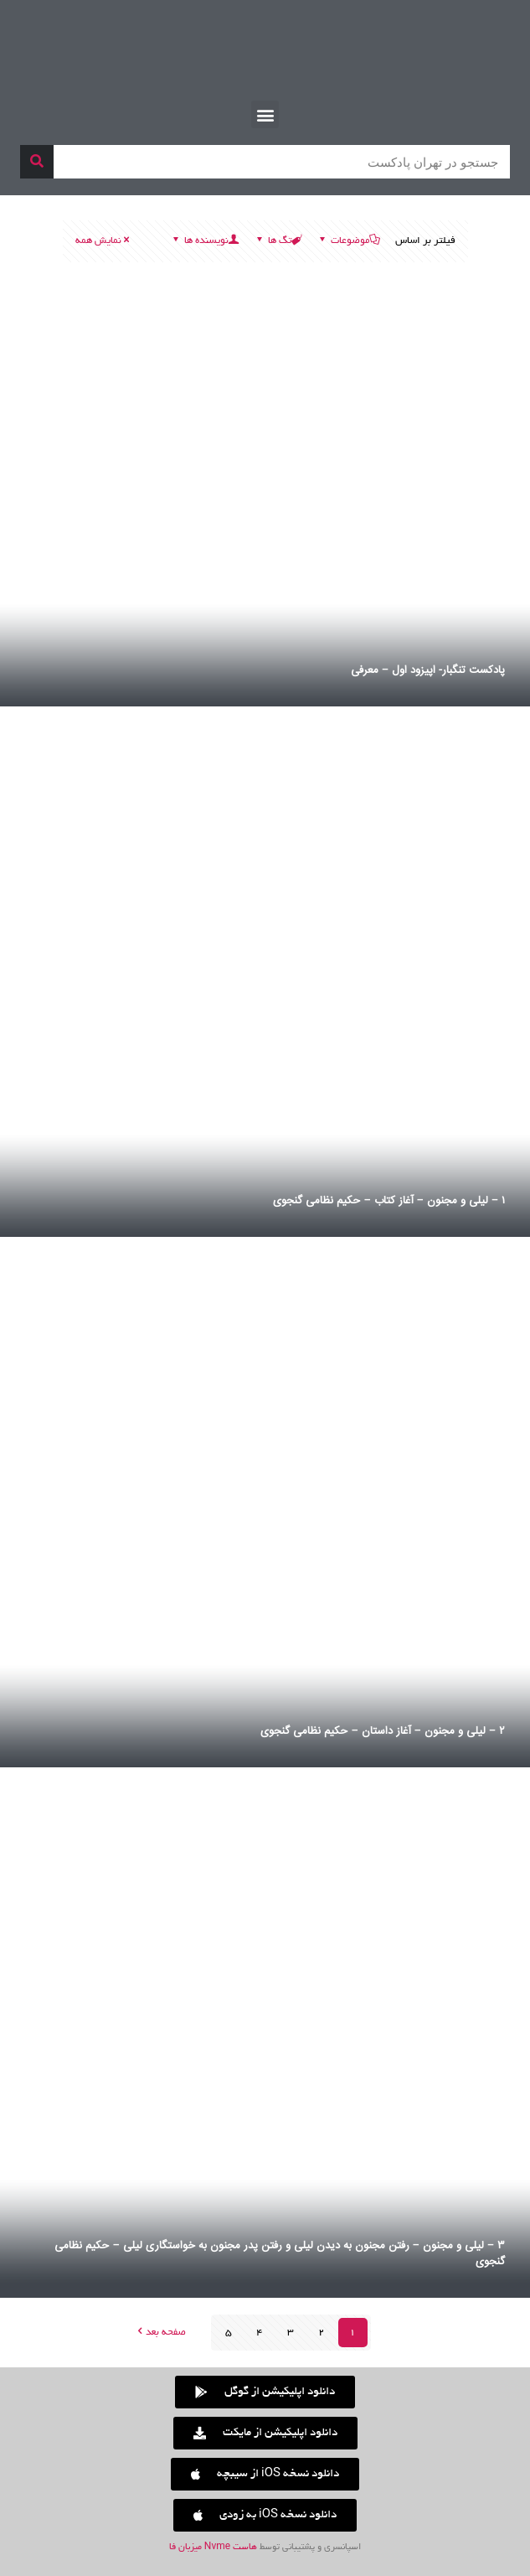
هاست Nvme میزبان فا (213, 2547)
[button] (265, 114)
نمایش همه (103, 240)
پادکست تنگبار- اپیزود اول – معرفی (428, 670)
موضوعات (348, 240)
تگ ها (278, 240)
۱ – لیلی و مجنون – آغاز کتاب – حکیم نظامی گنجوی (389, 1201)
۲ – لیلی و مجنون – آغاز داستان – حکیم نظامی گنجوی (382, 1731)
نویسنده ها (205, 240)
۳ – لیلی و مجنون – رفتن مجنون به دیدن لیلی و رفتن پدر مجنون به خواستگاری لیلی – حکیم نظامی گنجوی (279, 2254)
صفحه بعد (160, 2332)
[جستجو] (37, 161)
